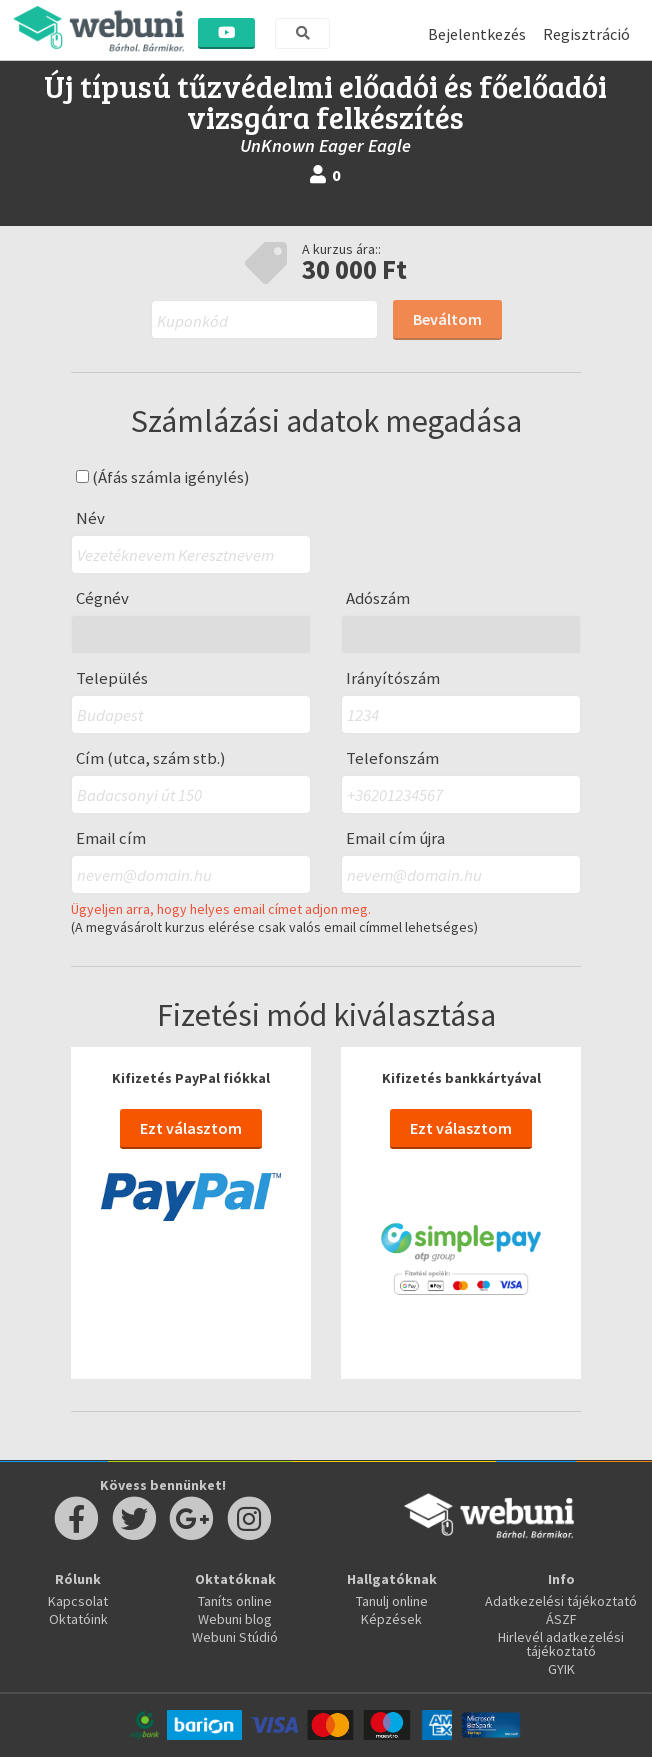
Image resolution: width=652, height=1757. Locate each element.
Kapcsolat (78, 1601)
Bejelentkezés (477, 34)
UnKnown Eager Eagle (325, 145)
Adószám (378, 598)
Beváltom (447, 319)
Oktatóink (78, 1619)
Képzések (391, 1619)
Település (112, 678)
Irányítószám (393, 678)
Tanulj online (392, 1601)
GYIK (561, 1669)
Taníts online (235, 1601)
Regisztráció (586, 34)
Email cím (111, 838)
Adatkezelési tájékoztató (561, 1601)
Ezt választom (191, 1128)
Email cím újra (395, 838)
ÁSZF (561, 1619)
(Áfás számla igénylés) (163, 477)
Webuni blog (235, 1619)
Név (90, 518)
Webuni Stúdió (235, 1637)
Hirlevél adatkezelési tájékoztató (561, 1644)
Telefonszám (392, 758)
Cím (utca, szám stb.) (151, 758)
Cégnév (102, 598)
